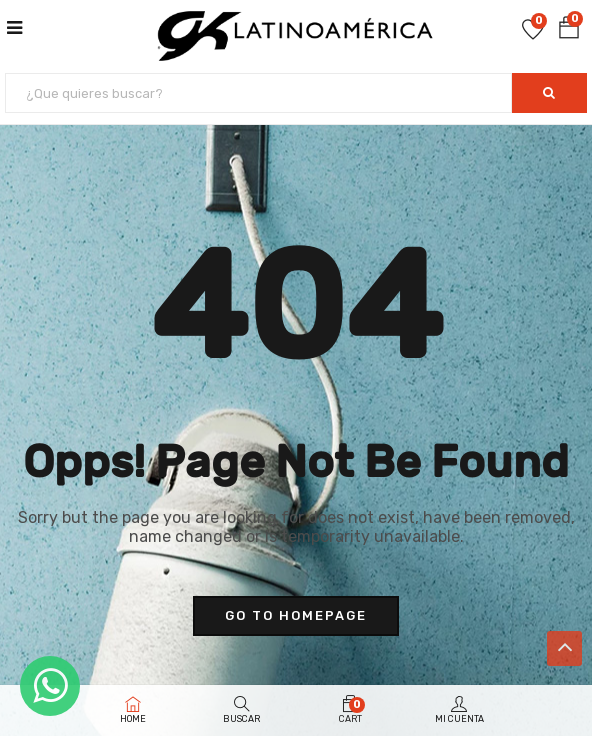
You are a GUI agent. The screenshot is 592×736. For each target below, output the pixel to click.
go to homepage (296, 615)
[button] (569, 28)
